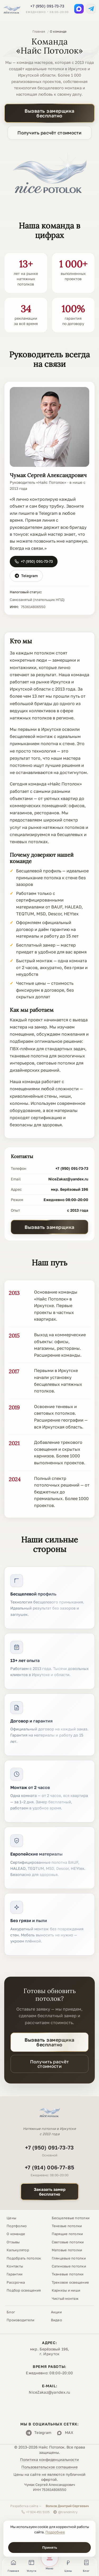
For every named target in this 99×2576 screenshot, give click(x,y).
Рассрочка (16, 2282)
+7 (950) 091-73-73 (47, 6)
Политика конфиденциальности (49, 2459)
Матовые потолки (67, 2250)
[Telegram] (91, 9)
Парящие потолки (67, 2234)
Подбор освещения (24, 2290)
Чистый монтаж (65, 2298)
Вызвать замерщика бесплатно (49, 113)
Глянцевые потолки (69, 2258)
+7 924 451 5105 (35, 2512)
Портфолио (17, 2226)
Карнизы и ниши (66, 2290)
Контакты (15, 2266)
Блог (11, 2312)
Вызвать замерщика (49, 1227)
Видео (56, 2320)
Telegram (26, 575)
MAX (64, 2433)
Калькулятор (18, 2250)
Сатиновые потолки (69, 2266)
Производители (20, 2320)
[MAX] (79, 9)
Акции (56, 2312)
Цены (11, 2218)
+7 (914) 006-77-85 (49, 2167)
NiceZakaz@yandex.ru (68, 1179)
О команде (16, 2234)
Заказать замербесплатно (49, 2191)
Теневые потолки (67, 2226)
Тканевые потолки (68, 2274)
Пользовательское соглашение (49, 2467)
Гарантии (14, 2274)
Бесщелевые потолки (71, 2218)
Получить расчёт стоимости (49, 132)
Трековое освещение (70, 2282)
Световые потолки (68, 2242)
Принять (49, 2547)
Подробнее (55, 2532)
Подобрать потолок (24, 2258)
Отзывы (13, 2242)
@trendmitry (65, 2512)
